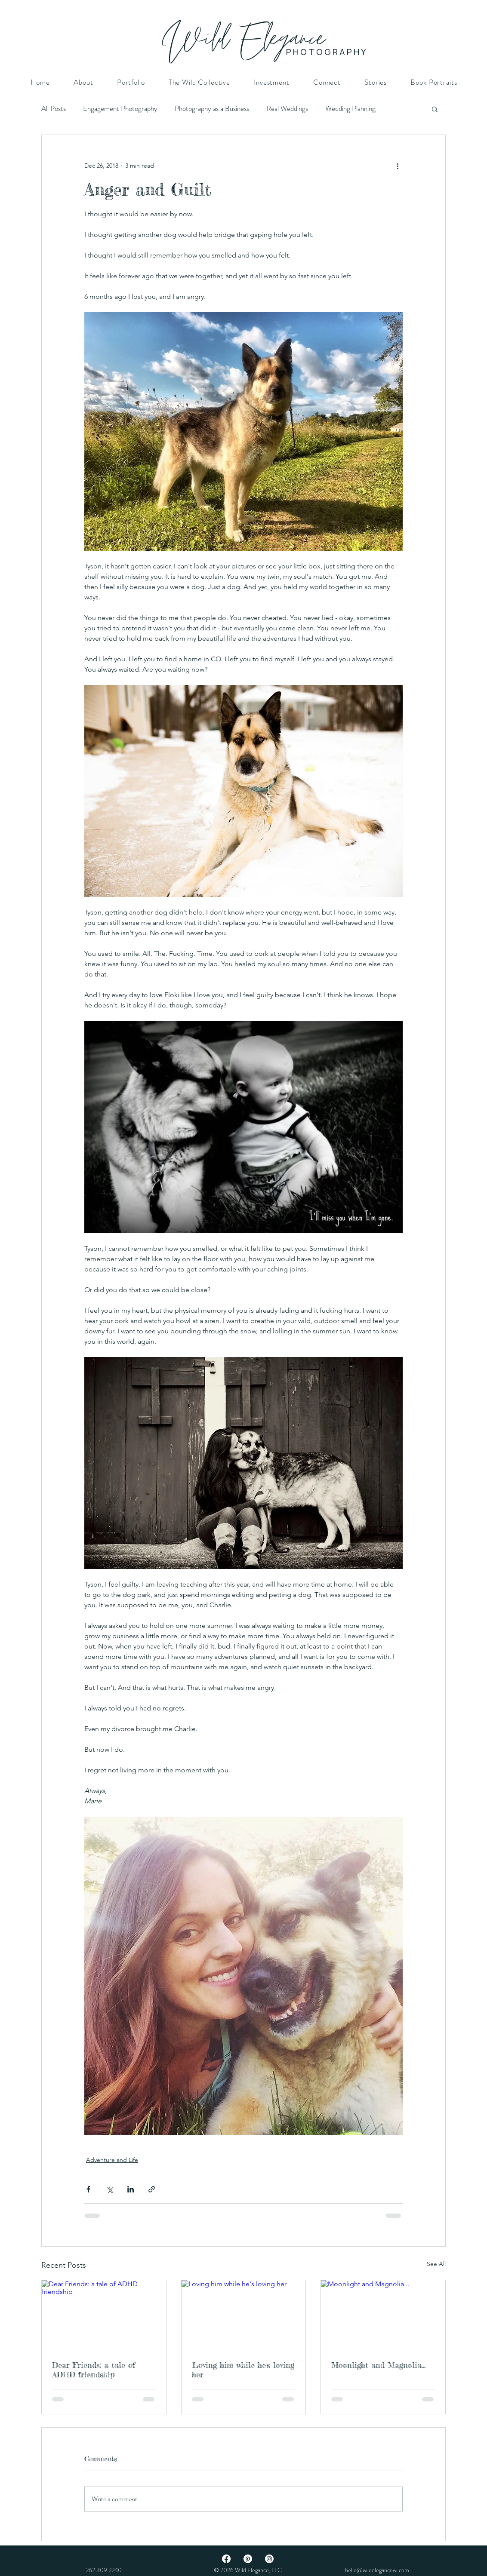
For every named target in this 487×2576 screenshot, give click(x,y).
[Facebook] (226, 2559)
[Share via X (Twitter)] (109, 2189)
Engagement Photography (120, 109)
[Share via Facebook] (88, 2189)
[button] (435, 108)
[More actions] (397, 166)
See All (436, 2264)
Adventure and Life (112, 2160)
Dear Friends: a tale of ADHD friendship (93, 2369)
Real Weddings (287, 109)
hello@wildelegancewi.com (377, 2570)
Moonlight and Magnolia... (378, 2365)
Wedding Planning (350, 109)
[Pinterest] (248, 2559)
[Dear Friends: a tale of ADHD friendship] (104, 2315)
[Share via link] (152, 2189)
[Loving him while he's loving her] (244, 2315)
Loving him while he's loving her (243, 2369)
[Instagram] (269, 2559)
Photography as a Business (212, 109)
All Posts (53, 109)
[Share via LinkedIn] (130, 2189)
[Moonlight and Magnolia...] (383, 2315)
